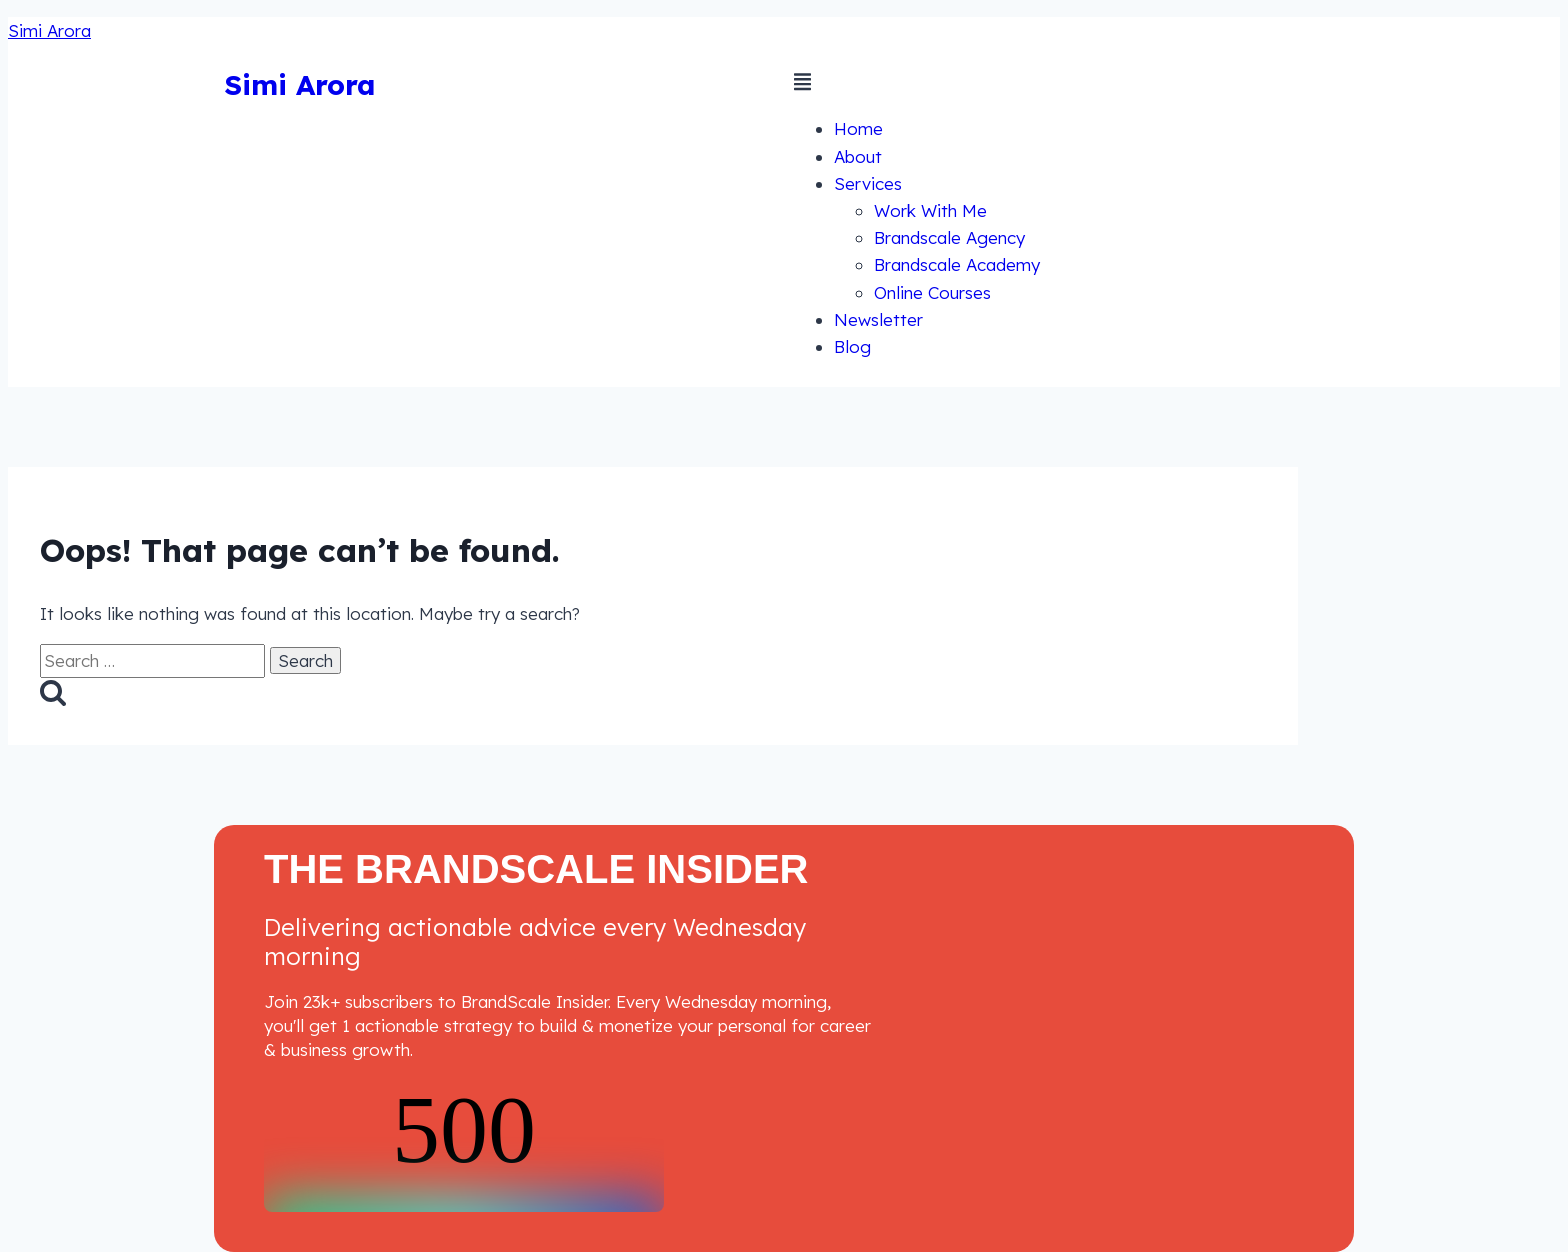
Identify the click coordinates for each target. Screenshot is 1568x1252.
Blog (852, 346)
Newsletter (878, 319)
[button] (1069, 84)
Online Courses (932, 292)
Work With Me (930, 210)
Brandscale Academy (957, 264)
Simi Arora (49, 30)
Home (858, 128)
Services (868, 183)
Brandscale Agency (949, 237)
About (858, 156)
